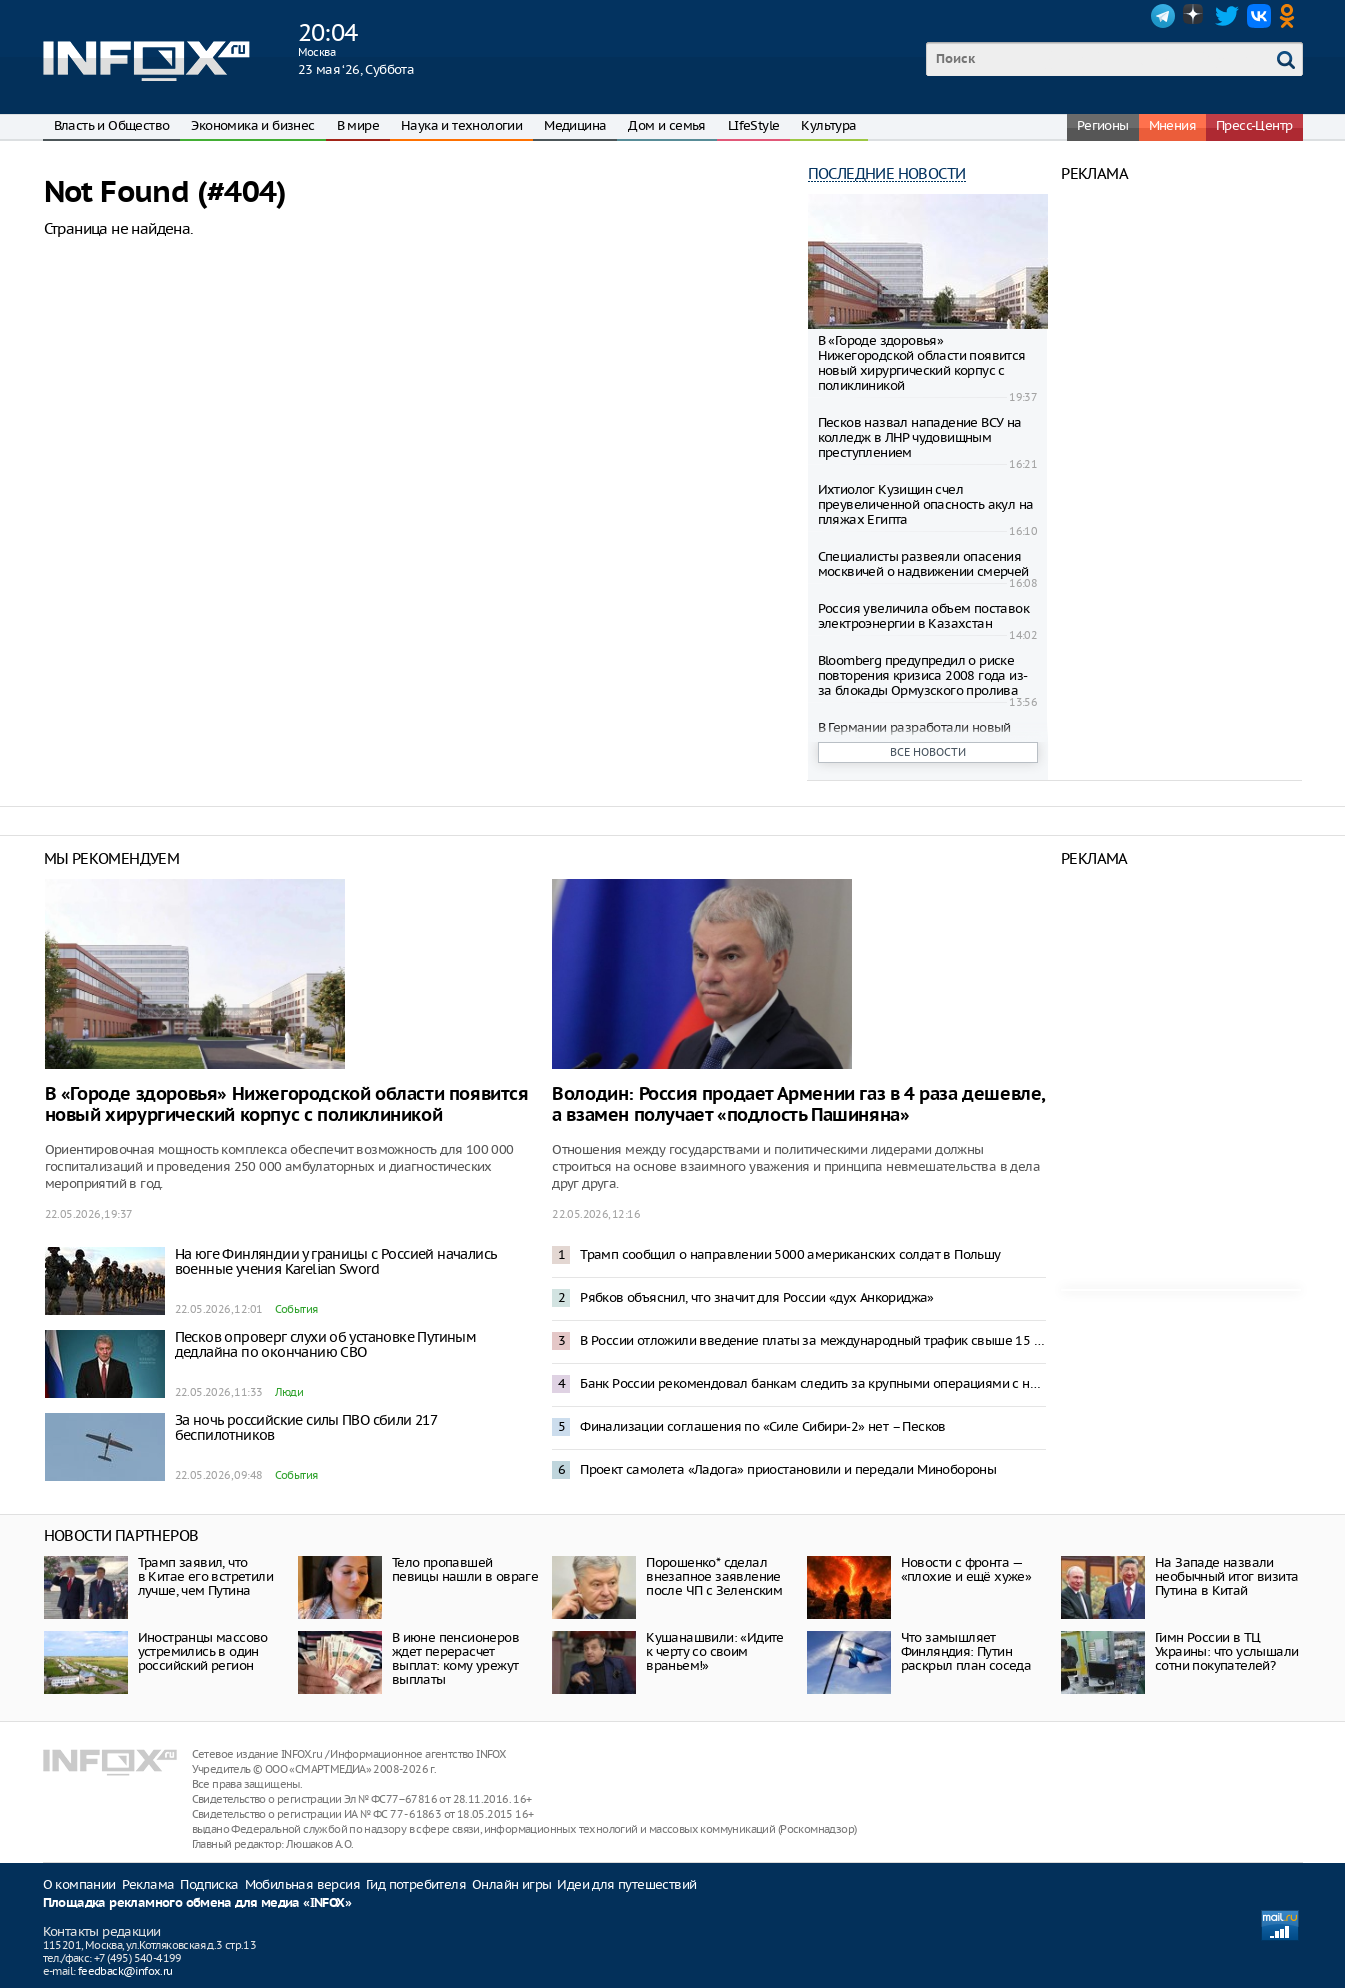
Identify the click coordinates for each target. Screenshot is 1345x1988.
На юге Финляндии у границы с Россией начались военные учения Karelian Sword (336, 1261)
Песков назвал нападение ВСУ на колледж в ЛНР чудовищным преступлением (920, 437)
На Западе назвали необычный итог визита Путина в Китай (1226, 1576)
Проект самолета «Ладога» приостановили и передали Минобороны (788, 1469)
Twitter (1227, 16)
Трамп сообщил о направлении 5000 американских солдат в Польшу (790, 1254)
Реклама (148, 1884)
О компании (79, 1884)
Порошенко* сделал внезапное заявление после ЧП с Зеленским (714, 1576)
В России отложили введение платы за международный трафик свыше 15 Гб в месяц (813, 1340)
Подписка (209, 1884)
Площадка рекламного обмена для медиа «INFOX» (197, 1903)
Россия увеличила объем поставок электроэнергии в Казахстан (923, 616)
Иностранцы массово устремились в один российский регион (203, 1651)
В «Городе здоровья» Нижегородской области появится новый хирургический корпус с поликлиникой (922, 363)
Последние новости (887, 173)
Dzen (1195, 16)
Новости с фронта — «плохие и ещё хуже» (966, 1569)
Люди (289, 1392)
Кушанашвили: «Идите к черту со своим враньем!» (715, 1651)
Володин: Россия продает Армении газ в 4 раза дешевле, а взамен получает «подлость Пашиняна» (798, 1105)
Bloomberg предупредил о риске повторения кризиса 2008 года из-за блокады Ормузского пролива (923, 675)
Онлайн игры (511, 1884)
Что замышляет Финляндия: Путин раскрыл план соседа (966, 1651)
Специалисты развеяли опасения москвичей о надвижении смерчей (923, 564)
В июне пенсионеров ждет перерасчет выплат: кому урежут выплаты (455, 1658)
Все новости (928, 752)
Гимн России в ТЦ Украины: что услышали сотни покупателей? (1226, 1651)
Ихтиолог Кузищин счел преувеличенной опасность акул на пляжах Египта (926, 504)
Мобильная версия (302, 1884)
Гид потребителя (416, 1884)
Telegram (1163, 16)
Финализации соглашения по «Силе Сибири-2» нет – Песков (763, 1426)
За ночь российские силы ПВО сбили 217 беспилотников (306, 1427)
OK (1291, 16)
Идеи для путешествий (626, 1884)
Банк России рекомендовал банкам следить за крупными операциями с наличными (813, 1383)
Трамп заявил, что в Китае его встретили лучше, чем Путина (205, 1576)
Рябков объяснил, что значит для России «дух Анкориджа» (757, 1297)
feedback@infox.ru (125, 1971)
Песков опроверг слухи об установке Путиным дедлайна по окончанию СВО (326, 1344)
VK (1259, 16)
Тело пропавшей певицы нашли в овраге (465, 1569)
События (296, 1309)
